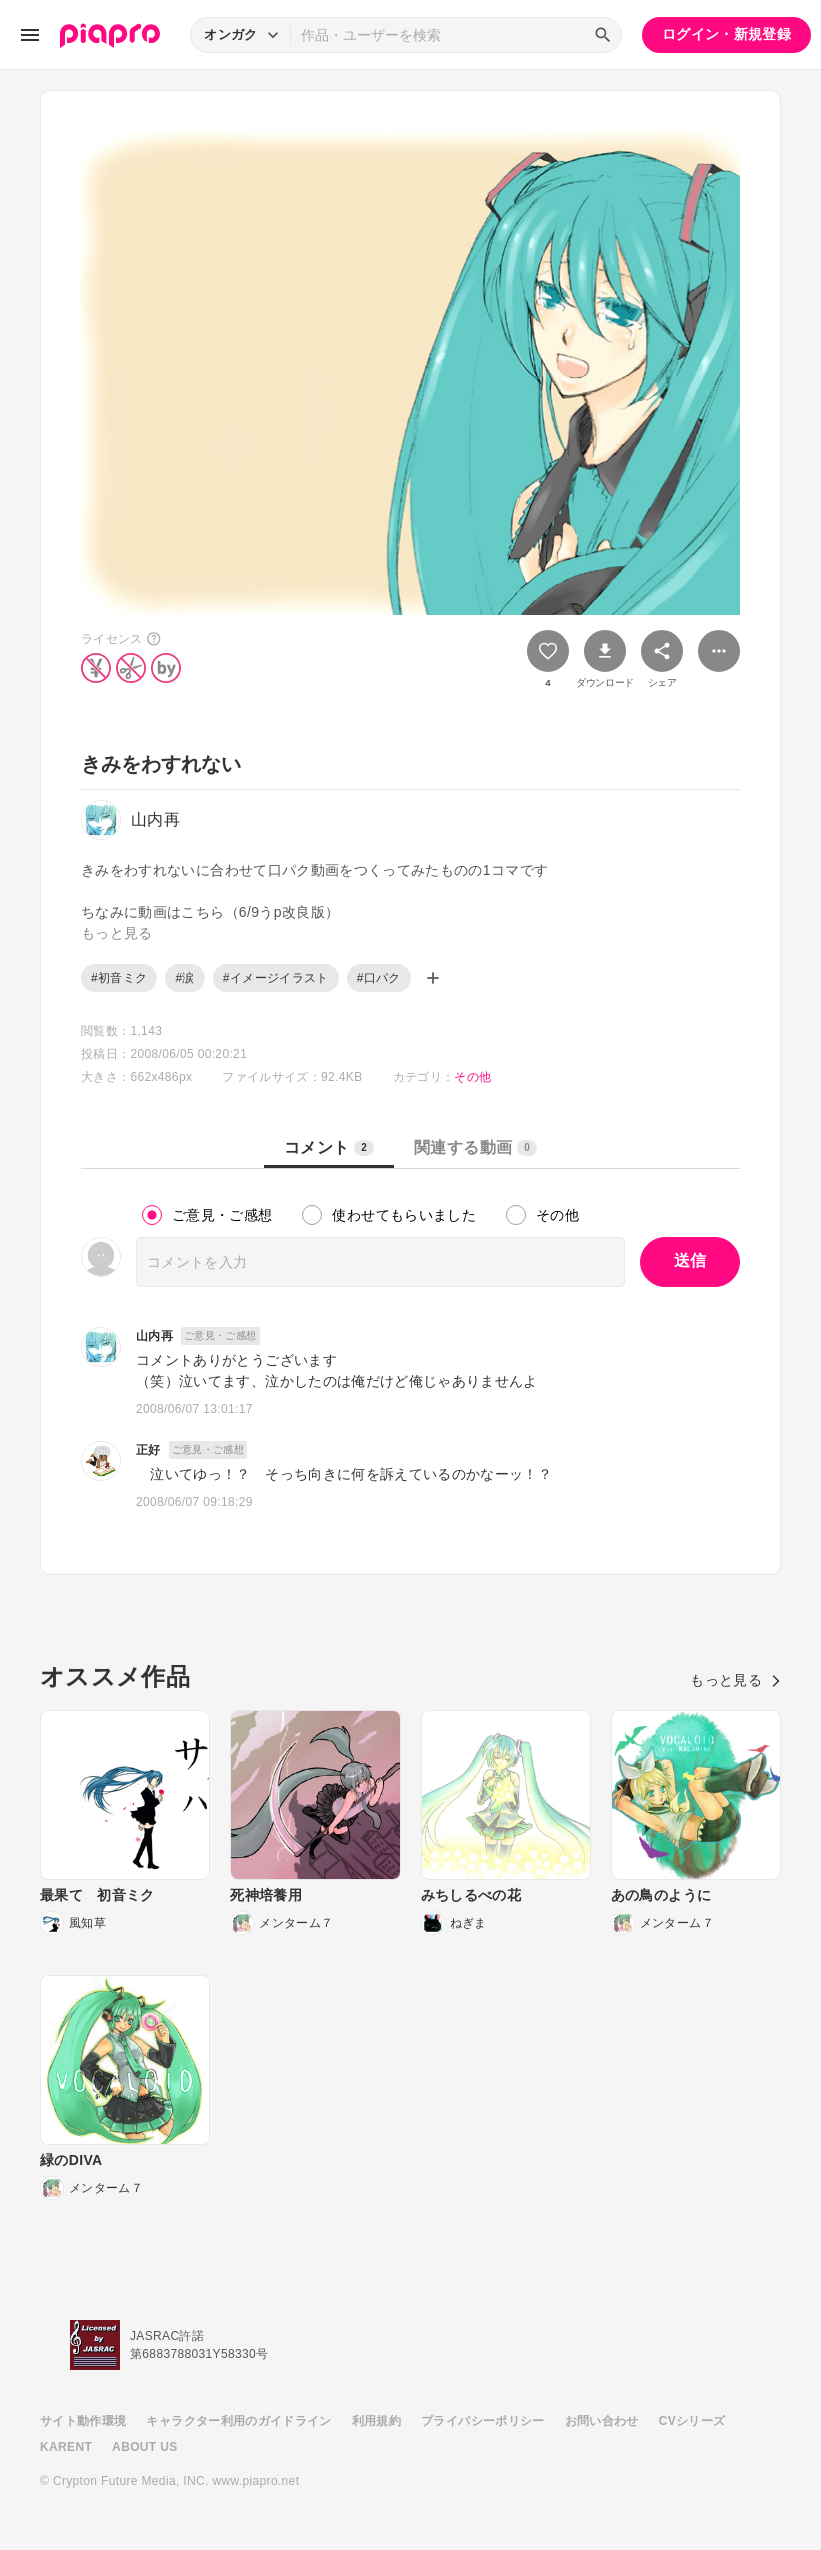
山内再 (154, 1336)
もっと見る (735, 1680)
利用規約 (376, 2421)
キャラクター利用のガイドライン (238, 2421)
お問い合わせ (602, 2421)
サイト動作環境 (83, 2421)
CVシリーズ (692, 2421)
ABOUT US (144, 2447)
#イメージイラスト (276, 978)
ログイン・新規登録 (726, 34)
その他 (472, 1077)
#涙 (184, 978)
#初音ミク (119, 978)
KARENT (66, 2447)
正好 (148, 1450)
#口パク (379, 978)
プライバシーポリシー (483, 2421)
